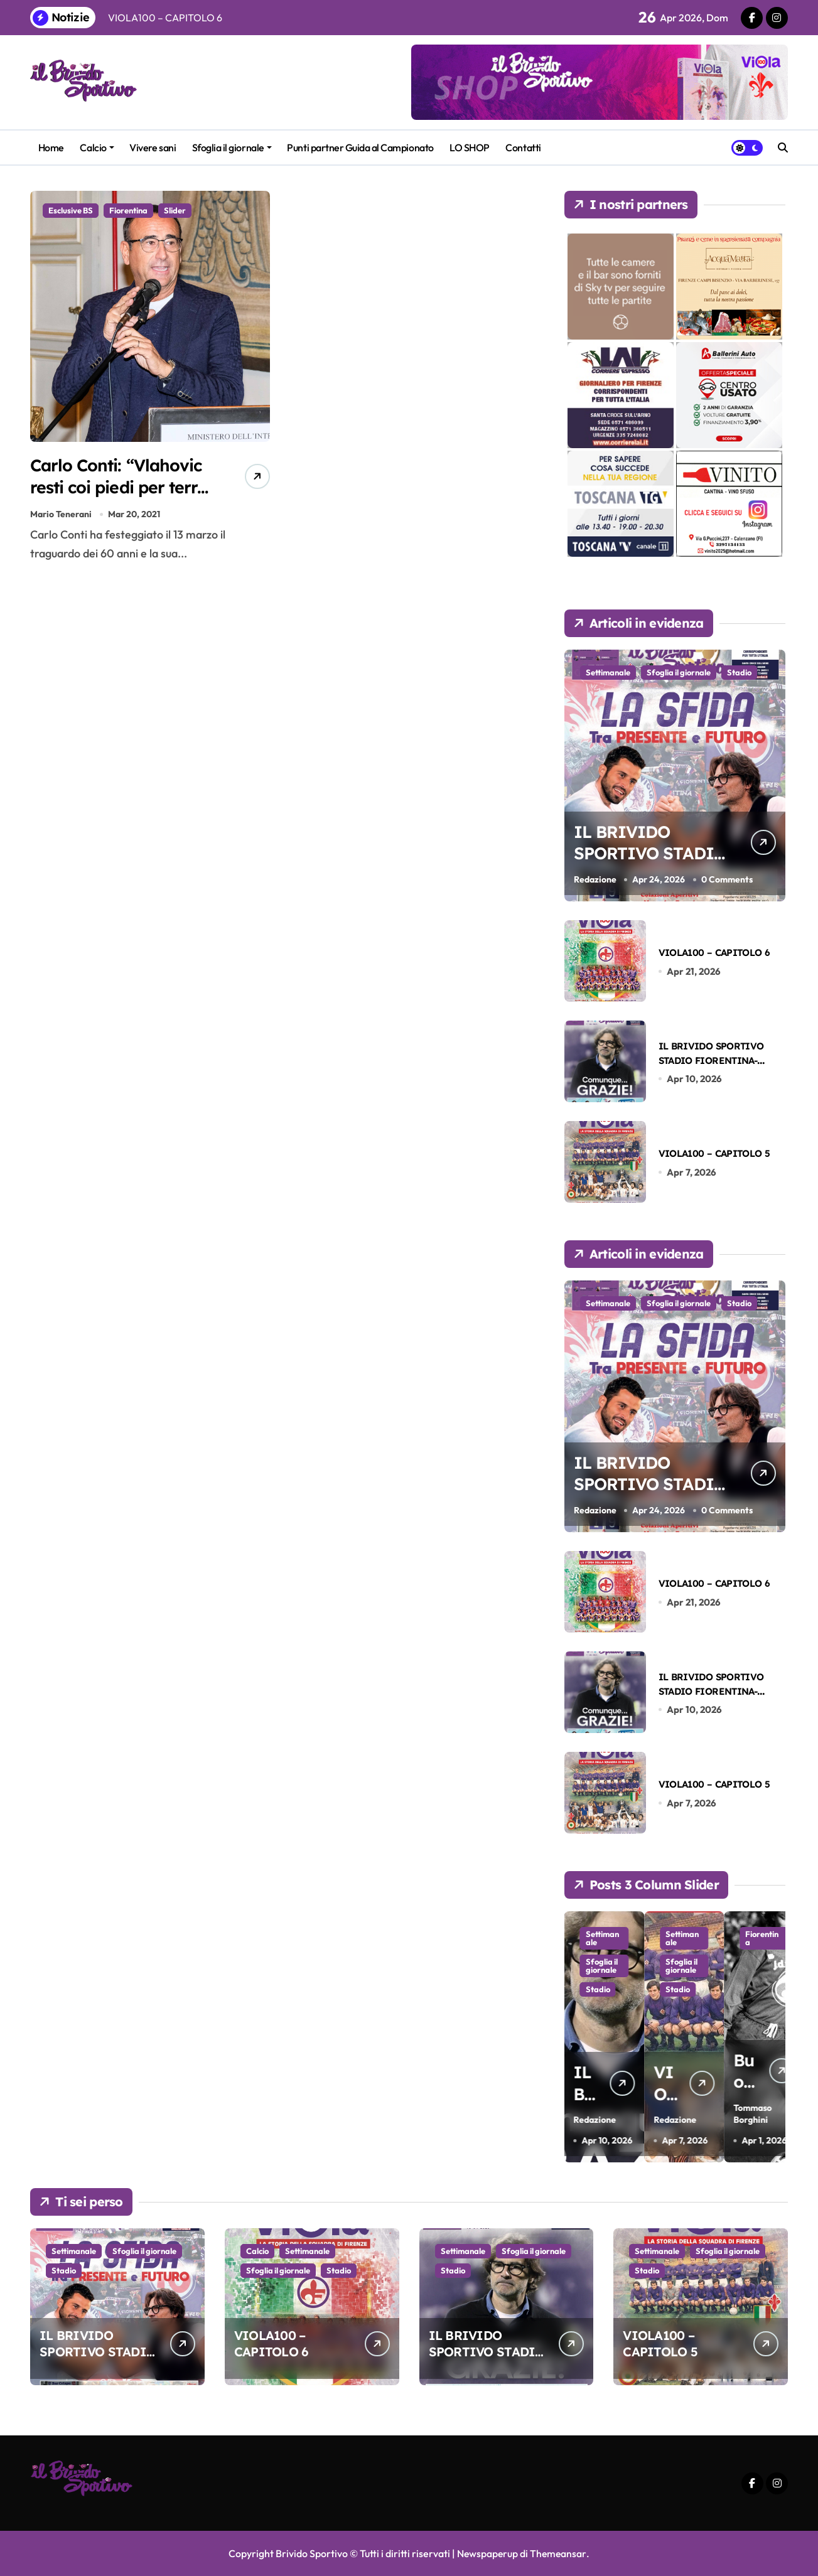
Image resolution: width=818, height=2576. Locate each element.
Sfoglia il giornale (232, 147)
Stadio (739, 672)
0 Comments (727, 879)
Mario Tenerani (61, 516)
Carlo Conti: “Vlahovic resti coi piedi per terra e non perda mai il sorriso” (121, 498)
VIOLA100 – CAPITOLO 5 (714, 1153)
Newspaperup (487, 2553)
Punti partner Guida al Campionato (360, 147)
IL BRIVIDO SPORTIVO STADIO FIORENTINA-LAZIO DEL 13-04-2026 (711, 1060)
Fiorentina (128, 210)
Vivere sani (152, 147)
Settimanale (608, 672)
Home (51, 147)
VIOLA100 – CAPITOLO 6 (714, 952)
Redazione (595, 879)
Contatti (523, 147)
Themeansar (559, 2553)
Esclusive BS (70, 210)
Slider (175, 210)
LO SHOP (469, 147)
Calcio (97, 147)
